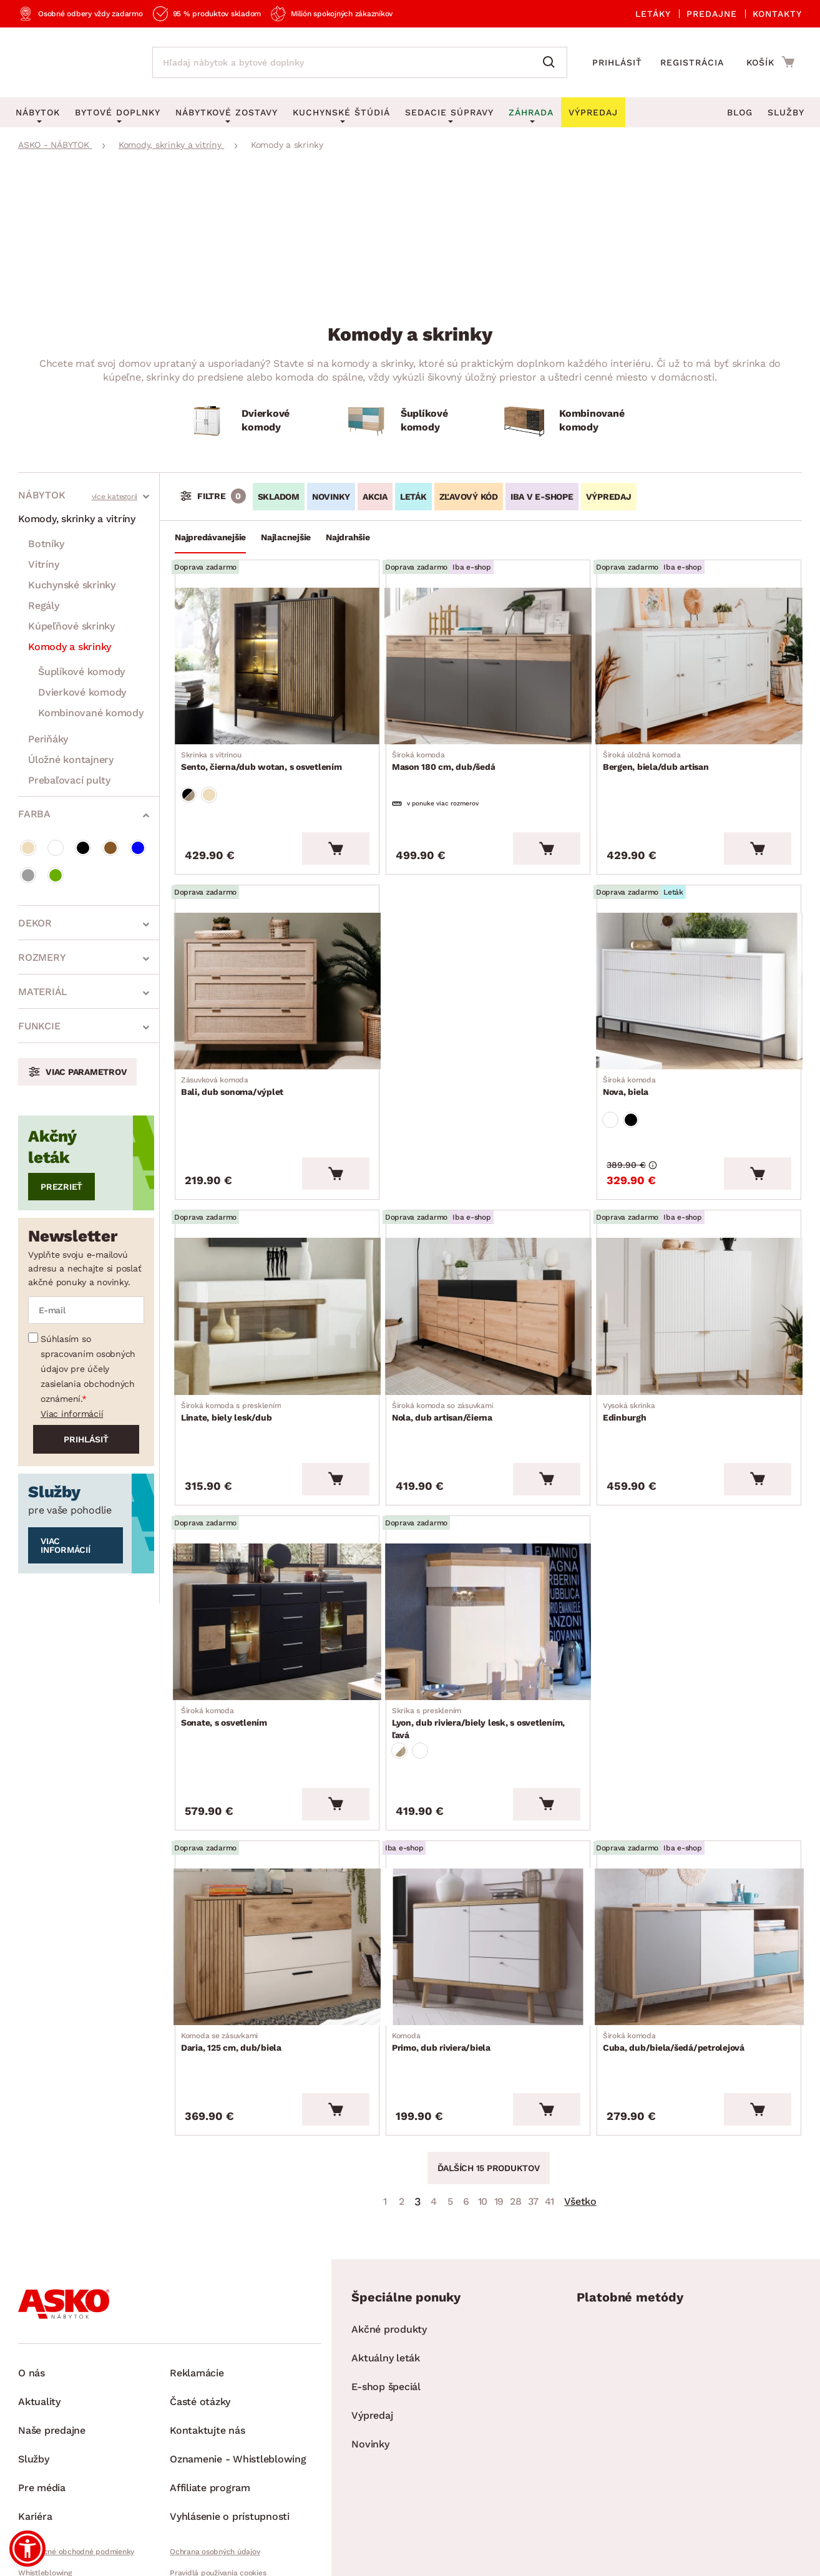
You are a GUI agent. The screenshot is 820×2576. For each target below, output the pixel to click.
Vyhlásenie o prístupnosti (230, 2444)
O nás (31, 2300)
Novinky (370, 2372)
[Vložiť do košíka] (335, 834)
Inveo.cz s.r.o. (466, 2555)
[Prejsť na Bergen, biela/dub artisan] (699, 663)
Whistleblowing (45, 2500)
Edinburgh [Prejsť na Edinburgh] (633, 1376)
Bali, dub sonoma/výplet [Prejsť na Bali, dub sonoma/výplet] (236, 1065)
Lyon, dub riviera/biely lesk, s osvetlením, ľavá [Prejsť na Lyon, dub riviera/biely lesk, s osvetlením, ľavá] (488, 1673)
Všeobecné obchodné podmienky (76, 2479)
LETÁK (413, 497)
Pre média (42, 2415)
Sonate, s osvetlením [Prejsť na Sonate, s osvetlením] (228, 1667)
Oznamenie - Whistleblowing (238, 2387)
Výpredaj (372, 2343)
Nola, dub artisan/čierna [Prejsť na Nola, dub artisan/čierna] (446, 1376)
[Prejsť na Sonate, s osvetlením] (277, 1575)
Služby (786, 112)
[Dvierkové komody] (251, 420)
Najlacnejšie (286, 537)
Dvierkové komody (82, 692)
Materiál (42, 992)
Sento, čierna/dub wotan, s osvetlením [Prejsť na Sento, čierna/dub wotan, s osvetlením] (265, 755)
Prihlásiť (617, 62)
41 (550, 2129)
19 (499, 2129)
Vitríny (43, 564)
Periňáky (48, 739)
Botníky (46, 544)
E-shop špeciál (386, 2314)
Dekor (35, 923)
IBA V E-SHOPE (542, 497)
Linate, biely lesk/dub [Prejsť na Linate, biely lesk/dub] (235, 1376)
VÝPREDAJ (609, 497)
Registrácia (692, 62)
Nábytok (41, 495)
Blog (740, 112)
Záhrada (531, 112)
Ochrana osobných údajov (215, 2479)
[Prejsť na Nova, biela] (699, 973)
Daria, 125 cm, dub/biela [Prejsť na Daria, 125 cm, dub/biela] (235, 1977)
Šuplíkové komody (81, 672)
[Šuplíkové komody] (410, 420)
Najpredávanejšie (210, 537)
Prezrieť (61, 1187)
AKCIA (375, 497)
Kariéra (35, 2444)
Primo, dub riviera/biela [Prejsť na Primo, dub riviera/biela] (445, 1977)
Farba (34, 814)
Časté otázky (200, 2329)
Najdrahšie (348, 537)
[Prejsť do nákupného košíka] (770, 62)
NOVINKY (331, 497)
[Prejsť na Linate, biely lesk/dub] (277, 1284)
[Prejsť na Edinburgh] (699, 1284)
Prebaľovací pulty (69, 780)
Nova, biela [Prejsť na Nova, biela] (633, 1065)
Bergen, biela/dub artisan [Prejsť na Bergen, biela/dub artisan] (660, 755)
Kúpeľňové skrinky (71, 626)
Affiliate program (210, 2415)
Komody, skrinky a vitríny (76, 519)
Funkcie (39, 1026)
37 (533, 2129)
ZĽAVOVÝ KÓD (468, 497)
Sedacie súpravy (449, 112)
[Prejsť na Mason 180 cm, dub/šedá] (488, 663)
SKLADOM (279, 497)
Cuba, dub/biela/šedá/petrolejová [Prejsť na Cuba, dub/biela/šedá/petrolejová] (677, 1977)
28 (516, 2129)
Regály (43, 605)
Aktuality (39, 2329)
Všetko (580, 2129)
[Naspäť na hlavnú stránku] (72, 62)
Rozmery (42, 957)
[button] (27, 2549)
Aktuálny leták (385, 2286)
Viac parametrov (86, 1072)
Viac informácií (72, 1414)
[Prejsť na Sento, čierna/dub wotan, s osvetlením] (277, 663)
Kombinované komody (91, 713)
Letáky (653, 13)
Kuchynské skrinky (71, 585)
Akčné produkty (389, 2257)
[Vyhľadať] (551, 62)
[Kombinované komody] (568, 420)
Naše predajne (51, 2358)
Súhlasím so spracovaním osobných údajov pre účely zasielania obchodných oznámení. (88, 1369)
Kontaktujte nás (207, 2358)
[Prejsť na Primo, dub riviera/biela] (488, 1885)
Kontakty (777, 13)
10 (483, 2129)
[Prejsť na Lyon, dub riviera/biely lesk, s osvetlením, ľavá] (488, 1575)
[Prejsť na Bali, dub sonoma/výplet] (277, 973)
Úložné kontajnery (71, 760)
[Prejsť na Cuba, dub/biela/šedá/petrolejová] (699, 1885)
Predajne (711, 13)
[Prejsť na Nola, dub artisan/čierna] (488, 1284)
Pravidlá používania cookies (218, 2500)
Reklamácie (197, 2300)
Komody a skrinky (69, 647)
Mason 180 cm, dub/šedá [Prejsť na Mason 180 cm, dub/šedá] (447, 755)
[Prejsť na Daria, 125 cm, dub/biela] (277, 1885)
